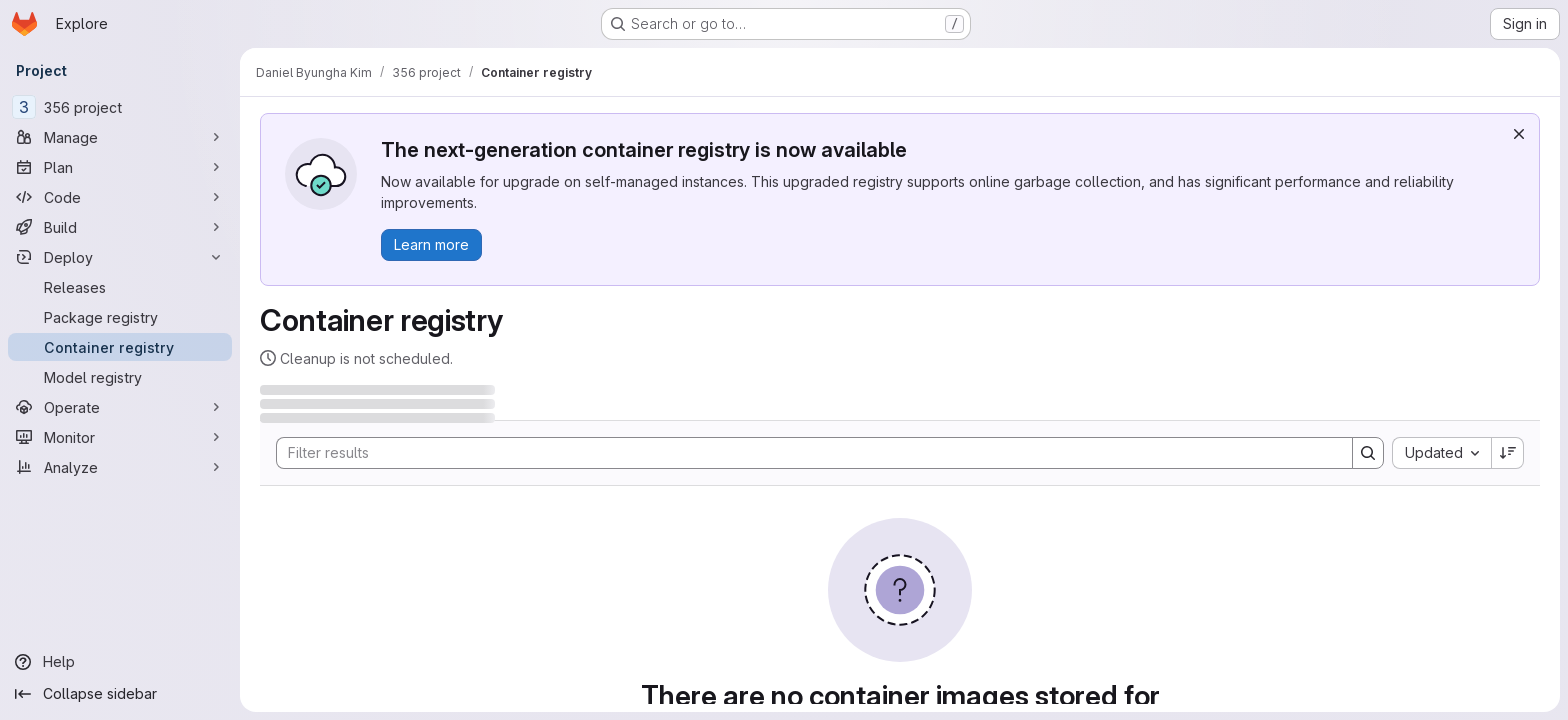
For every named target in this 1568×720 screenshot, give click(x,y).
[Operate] (120, 407)
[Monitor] (120, 437)
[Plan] (120, 167)
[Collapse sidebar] (120, 694)
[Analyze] (120, 467)
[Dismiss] (1519, 134)
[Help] (120, 662)
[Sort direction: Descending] (1508, 453)
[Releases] (120, 287)
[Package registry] (120, 317)
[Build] (120, 227)
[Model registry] (120, 377)
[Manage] (120, 137)
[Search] (804, 453)
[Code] (120, 197)
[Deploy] (120, 257)
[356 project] (120, 107)
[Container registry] (120, 347)
